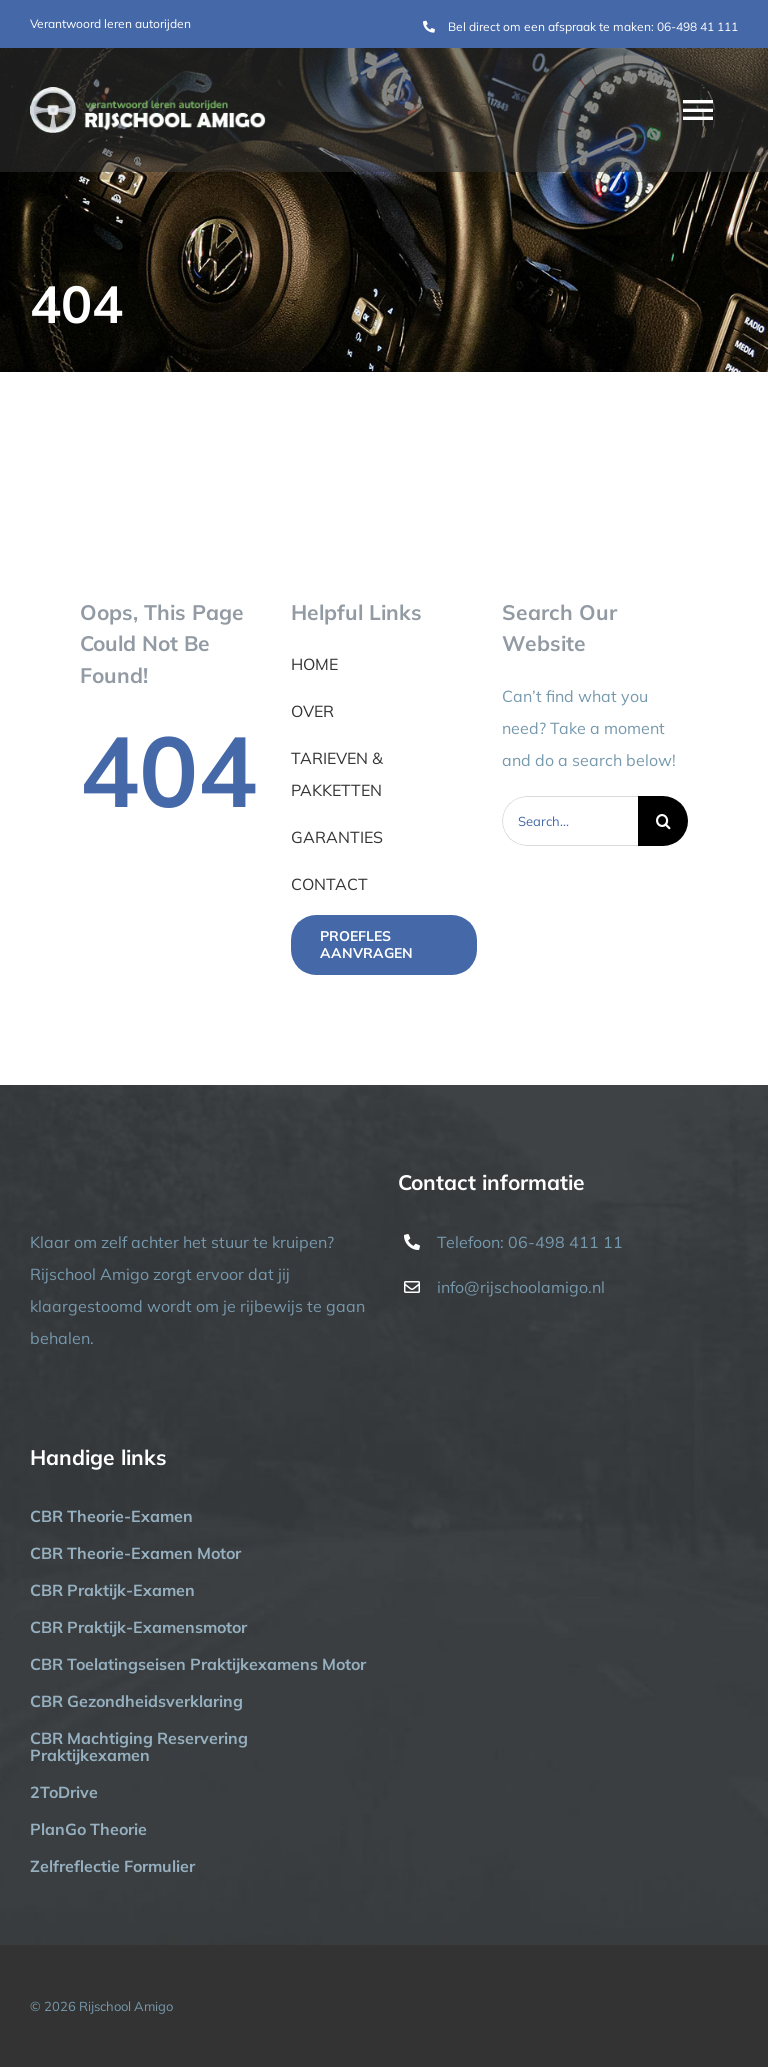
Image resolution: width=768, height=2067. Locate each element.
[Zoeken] (663, 821)
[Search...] (570, 821)
